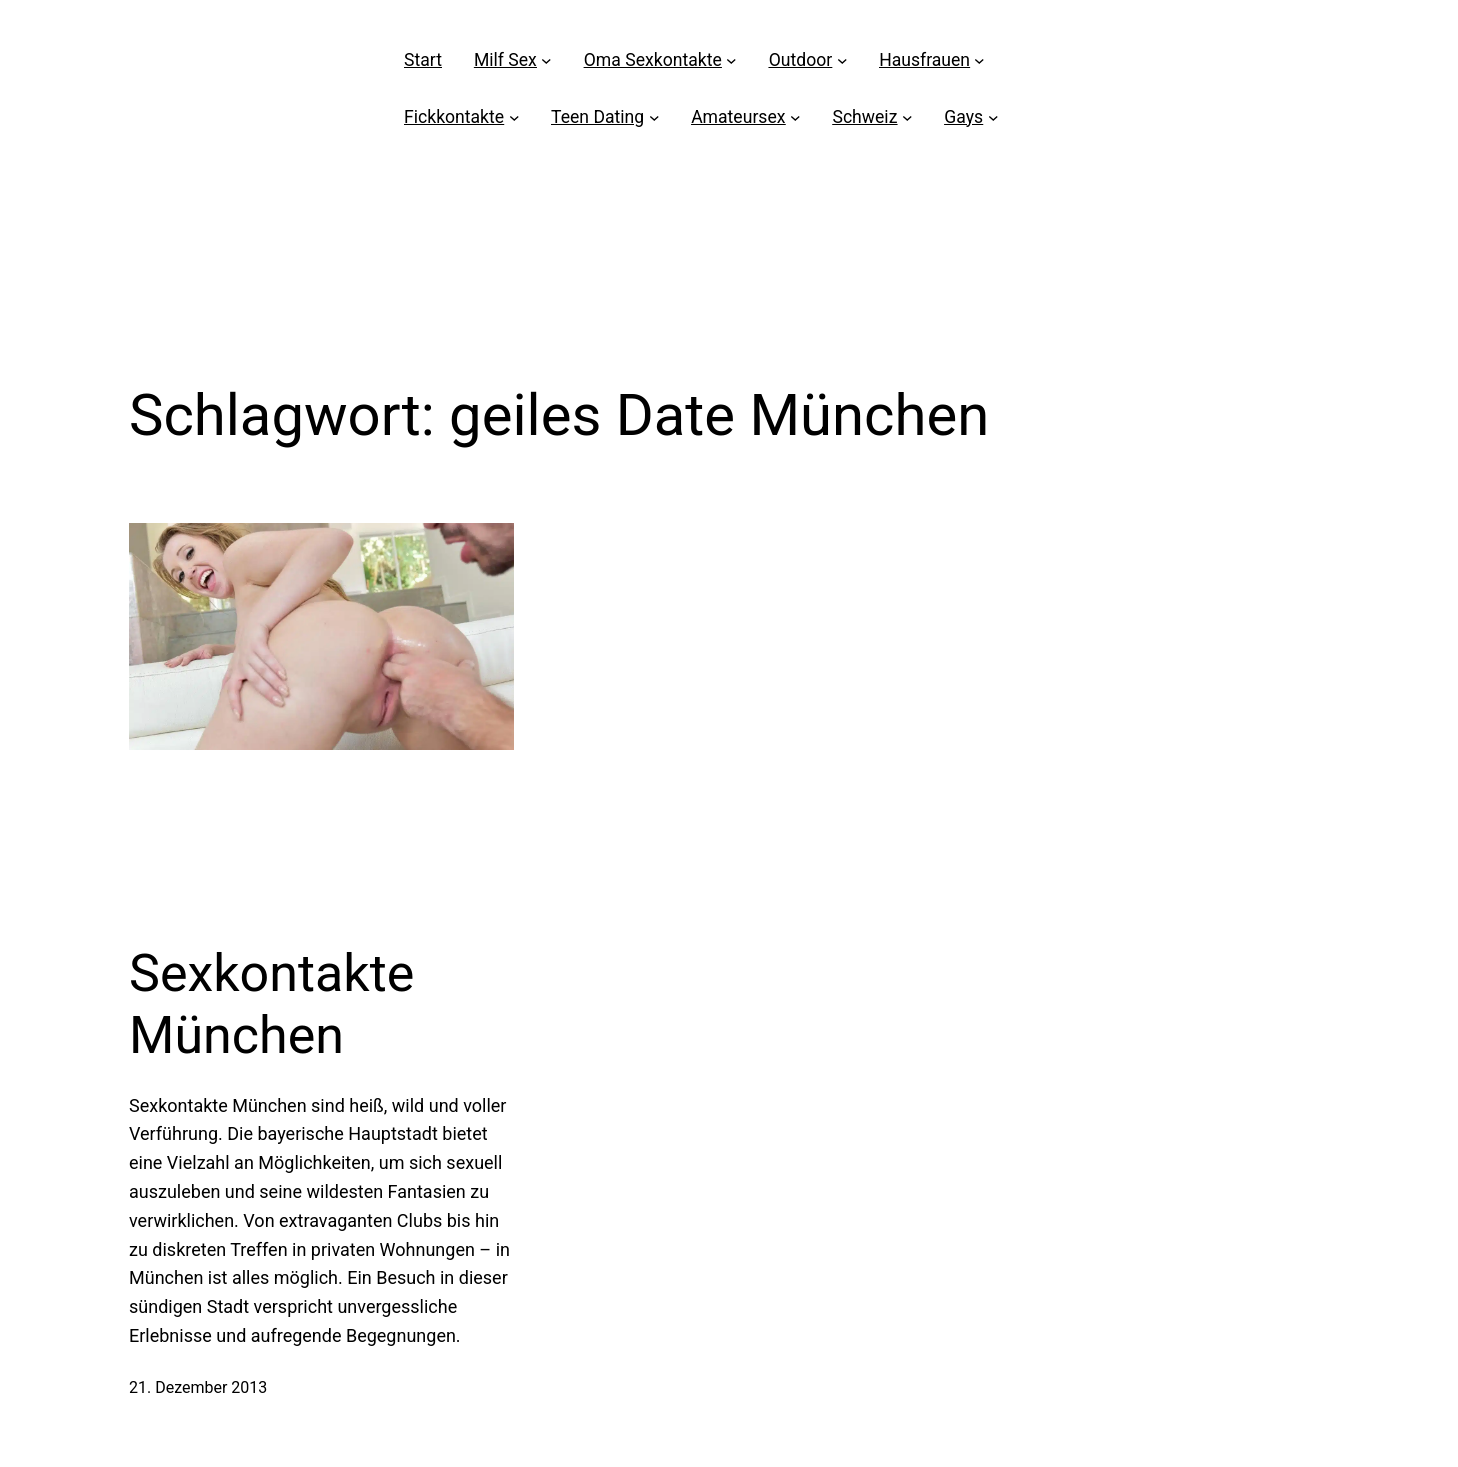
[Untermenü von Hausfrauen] (979, 60)
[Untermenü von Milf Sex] (546, 60)
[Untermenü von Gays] (993, 117)
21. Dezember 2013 (198, 1387)
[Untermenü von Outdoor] (842, 60)
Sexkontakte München (271, 1004)
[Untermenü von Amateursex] (795, 117)
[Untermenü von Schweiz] (907, 117)
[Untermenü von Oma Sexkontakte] (731, 60)
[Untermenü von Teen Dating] (654, 117)
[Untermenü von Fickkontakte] (514, 117)
